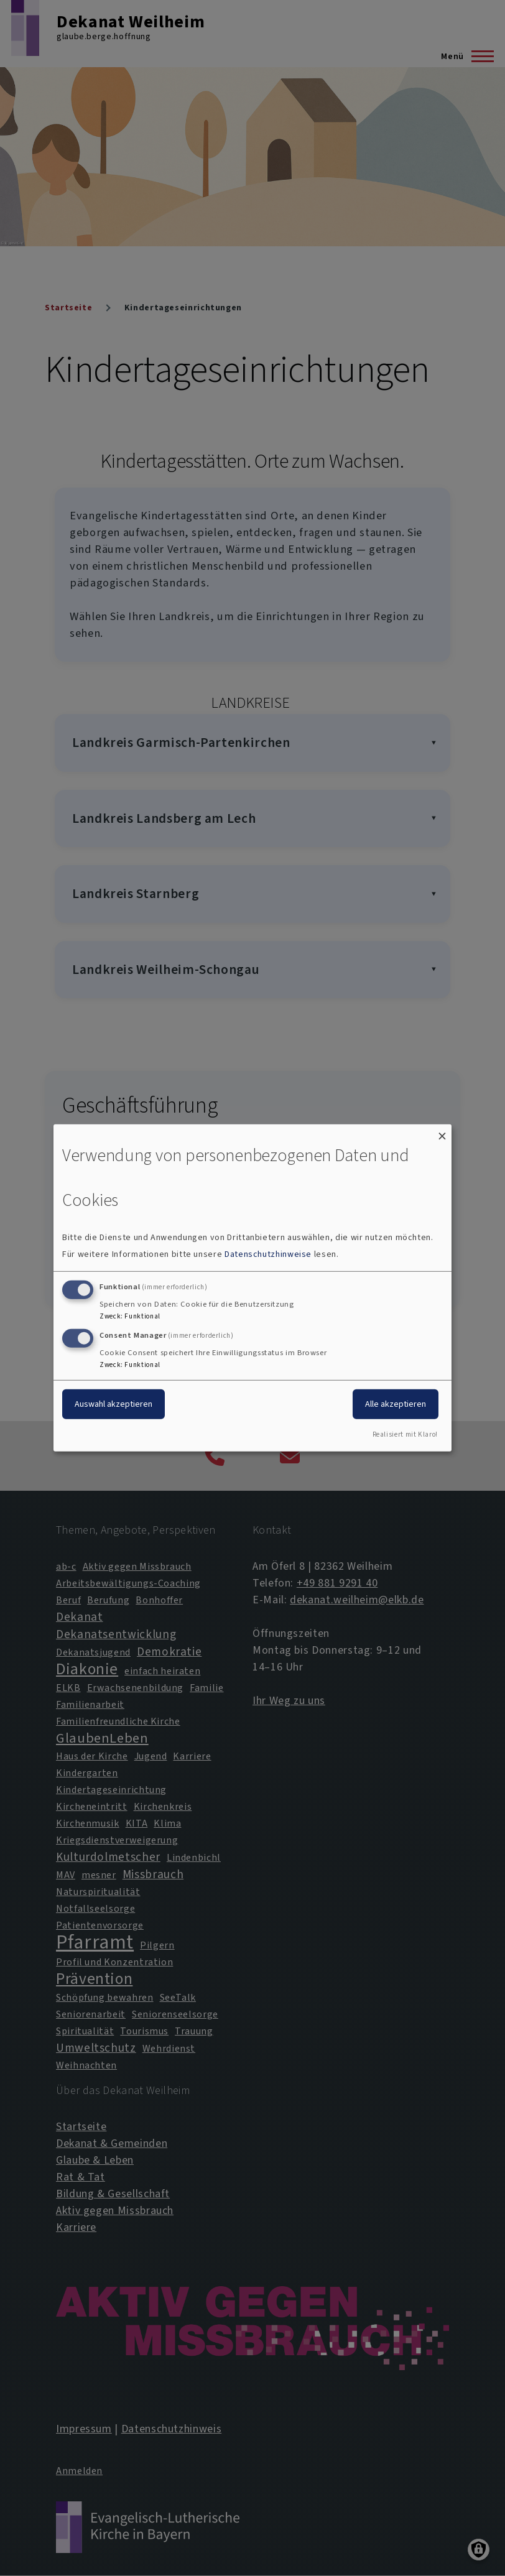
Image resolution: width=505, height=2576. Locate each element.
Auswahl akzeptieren (113, 1403)
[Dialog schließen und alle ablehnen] (442, 1132)
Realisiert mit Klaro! (405, 1434)
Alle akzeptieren (395, 1403)
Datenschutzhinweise (268, 1254)
